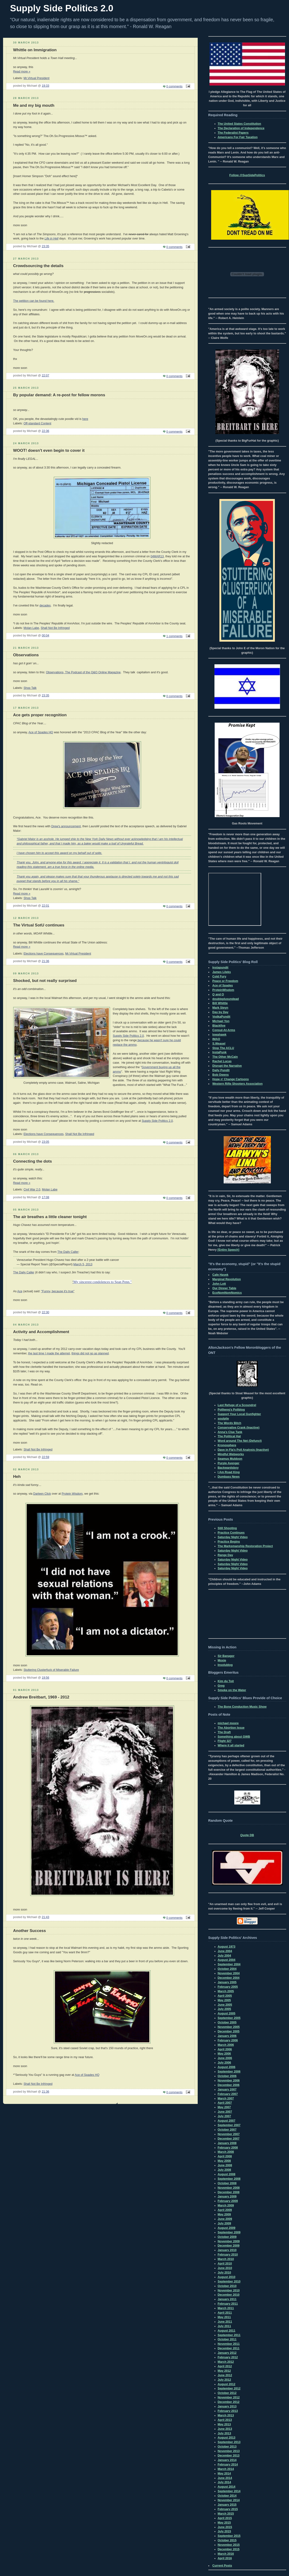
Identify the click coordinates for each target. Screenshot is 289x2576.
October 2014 (227, 2495)
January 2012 (227, 2352)
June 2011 (225, 2321)
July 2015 (224, 2531)
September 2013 (229, 2442)
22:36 (45, 431)
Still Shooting (227, 1528)
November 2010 (229, 2290)
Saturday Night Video (233, 1537)
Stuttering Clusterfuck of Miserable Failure (51, 1670)
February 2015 (228, 2509)
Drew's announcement (66, 826)
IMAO (216, 1039)
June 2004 (225, 1951)
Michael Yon (220, 1021)
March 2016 (226, 2553)
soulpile (223, 1418)
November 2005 (229, 2027)
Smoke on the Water (232, 1690)
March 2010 (226, 2259)
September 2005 (229, 2018)
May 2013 (224, 2424)
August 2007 (226, 2120)
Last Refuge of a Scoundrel (237, 1405)
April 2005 (225, 1995)
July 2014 (224, 2482)
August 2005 (226, 2013)
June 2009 (225, 2219)
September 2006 (229, 2071)
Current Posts (222, 2565)
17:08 (45, 1197)
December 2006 (229, 2085)
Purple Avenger (228, 1463)
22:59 (45, 1457)
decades (45, 605)
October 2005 (227, 2022)
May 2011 (224, 2317)
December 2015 (229, 2549)
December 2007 (229, 2138)
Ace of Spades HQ (40, 732)
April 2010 (225, 2263)
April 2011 (225, 2312)
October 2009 (227, 2237)
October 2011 (227, 2339)
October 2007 (227, 2129)
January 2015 (227, 2504)
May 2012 (224, 2370)
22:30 (45, 1312)
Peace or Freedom (225, 981)
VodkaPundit (221, 1016)
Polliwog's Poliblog (231, 1409)
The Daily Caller (68, 1252)
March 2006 (226, 2045)
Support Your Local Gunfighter (239, 1414)
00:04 (45, 635)
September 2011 (229, 2335)
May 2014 (224, 2473)
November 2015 (229, 2544)
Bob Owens (220, 1074)
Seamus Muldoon (230, 1458)
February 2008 (228, 2147)
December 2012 (229, 2402)
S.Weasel (218, 1043)
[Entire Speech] (228, 1249)
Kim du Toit (226, 1681)
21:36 (45, 961)
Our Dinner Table (224, 1288)
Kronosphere (227, 1445)
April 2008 (225, 2156)
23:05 (45, 1141)
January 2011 (227, 2299)
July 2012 (224, 2379)
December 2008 (229, 2192)
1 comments (174, 636)
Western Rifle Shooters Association (237, 1083)
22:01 (45, 905)
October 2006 (227, 2076)
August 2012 (226, 2384)
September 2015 (229, 2536)
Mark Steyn (220, 1007)
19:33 (45, 85)
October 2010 (227, 2286)
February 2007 (228, 2094)
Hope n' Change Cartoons (230, 1079)
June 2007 (225, 2111)
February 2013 (228, 2411)
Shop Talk (30, 688)
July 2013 (224, 2433)
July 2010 (224, 2272)
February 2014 (228, 2464)
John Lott (219, 1283)
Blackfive (218, 1025)
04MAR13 (157, 556)
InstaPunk (219, 1052)
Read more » (21, 71)
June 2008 (225, 2165)
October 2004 (227, 1968)
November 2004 (229, 1973)
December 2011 (229, 2348)
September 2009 (229, 2232)
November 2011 (229, 2344)
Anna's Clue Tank (230, 1432)
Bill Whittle (220, 1003)
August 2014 (226, 2486)
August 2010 (226, 2277)
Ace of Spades (222, 985)
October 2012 (227, 2393)
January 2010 (227, 2250)
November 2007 (229, 2134)
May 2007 (224, 2107)
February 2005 (228, 1986)
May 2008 (224, 2160)
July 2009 (224, 2223)
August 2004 (226, 1960)
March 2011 (226, 2308)
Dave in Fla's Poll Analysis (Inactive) (243, 1449)
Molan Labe (31, 628)
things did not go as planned (90, 1353)
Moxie (222, 1660)
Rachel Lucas (221, 1061)
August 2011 (226, 2330)
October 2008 (227, 2183)
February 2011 (228, 2303)
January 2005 (227, 1982)
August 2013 (226, 2437)
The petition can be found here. (33, 301)
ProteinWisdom (223, 990)
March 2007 (226, 2098)
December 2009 (229, 2245)
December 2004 (229, 1977)
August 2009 (226, 2228)
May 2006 (224, 2053)
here (85, 419)
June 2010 (225, 2268)
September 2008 (229, 2178)
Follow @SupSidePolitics (247, 175)
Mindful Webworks (231, 1454)
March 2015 (226, 2513)
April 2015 (225, 2518)
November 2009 (229, 2241)
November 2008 (229, 2187)
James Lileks (221, 972)
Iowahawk (219, 1034)
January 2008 (227, 2143)
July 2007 (224, 2116)
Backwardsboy (228, 1467)
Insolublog (225, 1665)
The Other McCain (225, 1056)
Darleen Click (42, 1493)
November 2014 (229, 2500)
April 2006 (225, 2049)
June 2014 (225, 2478)
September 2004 (229, 1964)
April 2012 (225, 2366)
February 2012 (228, 2357)
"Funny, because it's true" (58, 1291)
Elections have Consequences (44, 953)
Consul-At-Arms (223, 1030)
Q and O (218, 994)
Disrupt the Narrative (227, 1065)
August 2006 (226, 2067)
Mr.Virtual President (37, 78)
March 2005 (226, 1991)
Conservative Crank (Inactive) (239, 1427)
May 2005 (224, 2000)
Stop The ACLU (223, 1048)
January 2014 (227, 2460)
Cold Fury (219, 976)
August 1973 (226, 1946)
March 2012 (226, 2361)
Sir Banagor (226, 1656)
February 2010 (228, 2254)
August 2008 (226, 2174)
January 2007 (227, 2089)
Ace (19, 1291)
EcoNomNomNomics (227, 1292)
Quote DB (247, 1835)
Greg (221, 1685)
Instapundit (220, 967)
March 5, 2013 (82, 1264)
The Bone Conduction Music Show (242, 1706)
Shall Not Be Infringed (55, 628)
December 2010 (229, 2294)
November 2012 (229, 2397)
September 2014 (229, 2491)
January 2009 (227, 2196)
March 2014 (226, 2469)
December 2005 (229, 2031)
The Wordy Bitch (229, 1423)
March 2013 (226, 2415)
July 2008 (224, 2169)
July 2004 (224, 1955)
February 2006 (228, 2040)
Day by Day (220, 1012)
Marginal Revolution (226, 1279)
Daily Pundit (221, 1070)
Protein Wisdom (72, 1493)
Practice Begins (229, 1541)
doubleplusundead (225, 999)
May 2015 (224, 2522)
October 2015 (227, 2540)
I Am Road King (229, 1472)
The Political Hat (229, 1436)
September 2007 (229, 2125)
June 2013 (225, 2429)
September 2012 (229, 2388)
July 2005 (224, 2009)
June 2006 (225, 2058)
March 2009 (226, 2205)
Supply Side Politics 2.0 (128, 1035)
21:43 (45, 1917)
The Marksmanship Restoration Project (245, 1546)
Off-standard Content (37, 423)
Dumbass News (229, 1476)
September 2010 (229, 2281)
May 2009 (224, 2214)
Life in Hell (52, 238)
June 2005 (225, 2004)
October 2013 (227, 2446)
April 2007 (225, 2102)
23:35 (45, 246)
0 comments (174, 86)
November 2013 (229, 2451)
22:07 (45, 375)
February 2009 (228, 2201)
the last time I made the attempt (49, 1353)
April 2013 (225, 2420)
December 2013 (229, 2455)
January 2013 (227, 2406)
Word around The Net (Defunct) (240, 1440)
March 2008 (226, 2152)
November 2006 (229, 2080)
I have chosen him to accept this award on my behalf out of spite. (59, 853)
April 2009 (225, 2210)
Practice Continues (231, 1532)
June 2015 (225, 2527)
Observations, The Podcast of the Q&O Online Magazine (83, 672)
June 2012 (225, 2375)
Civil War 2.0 (32, 1189)
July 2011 (224, 2326)
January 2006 (227, 2036)
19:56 (45, 1677)
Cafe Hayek (220, 1274)
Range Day (225, 1555)
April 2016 (225, 2558)
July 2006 (224, 2062)
